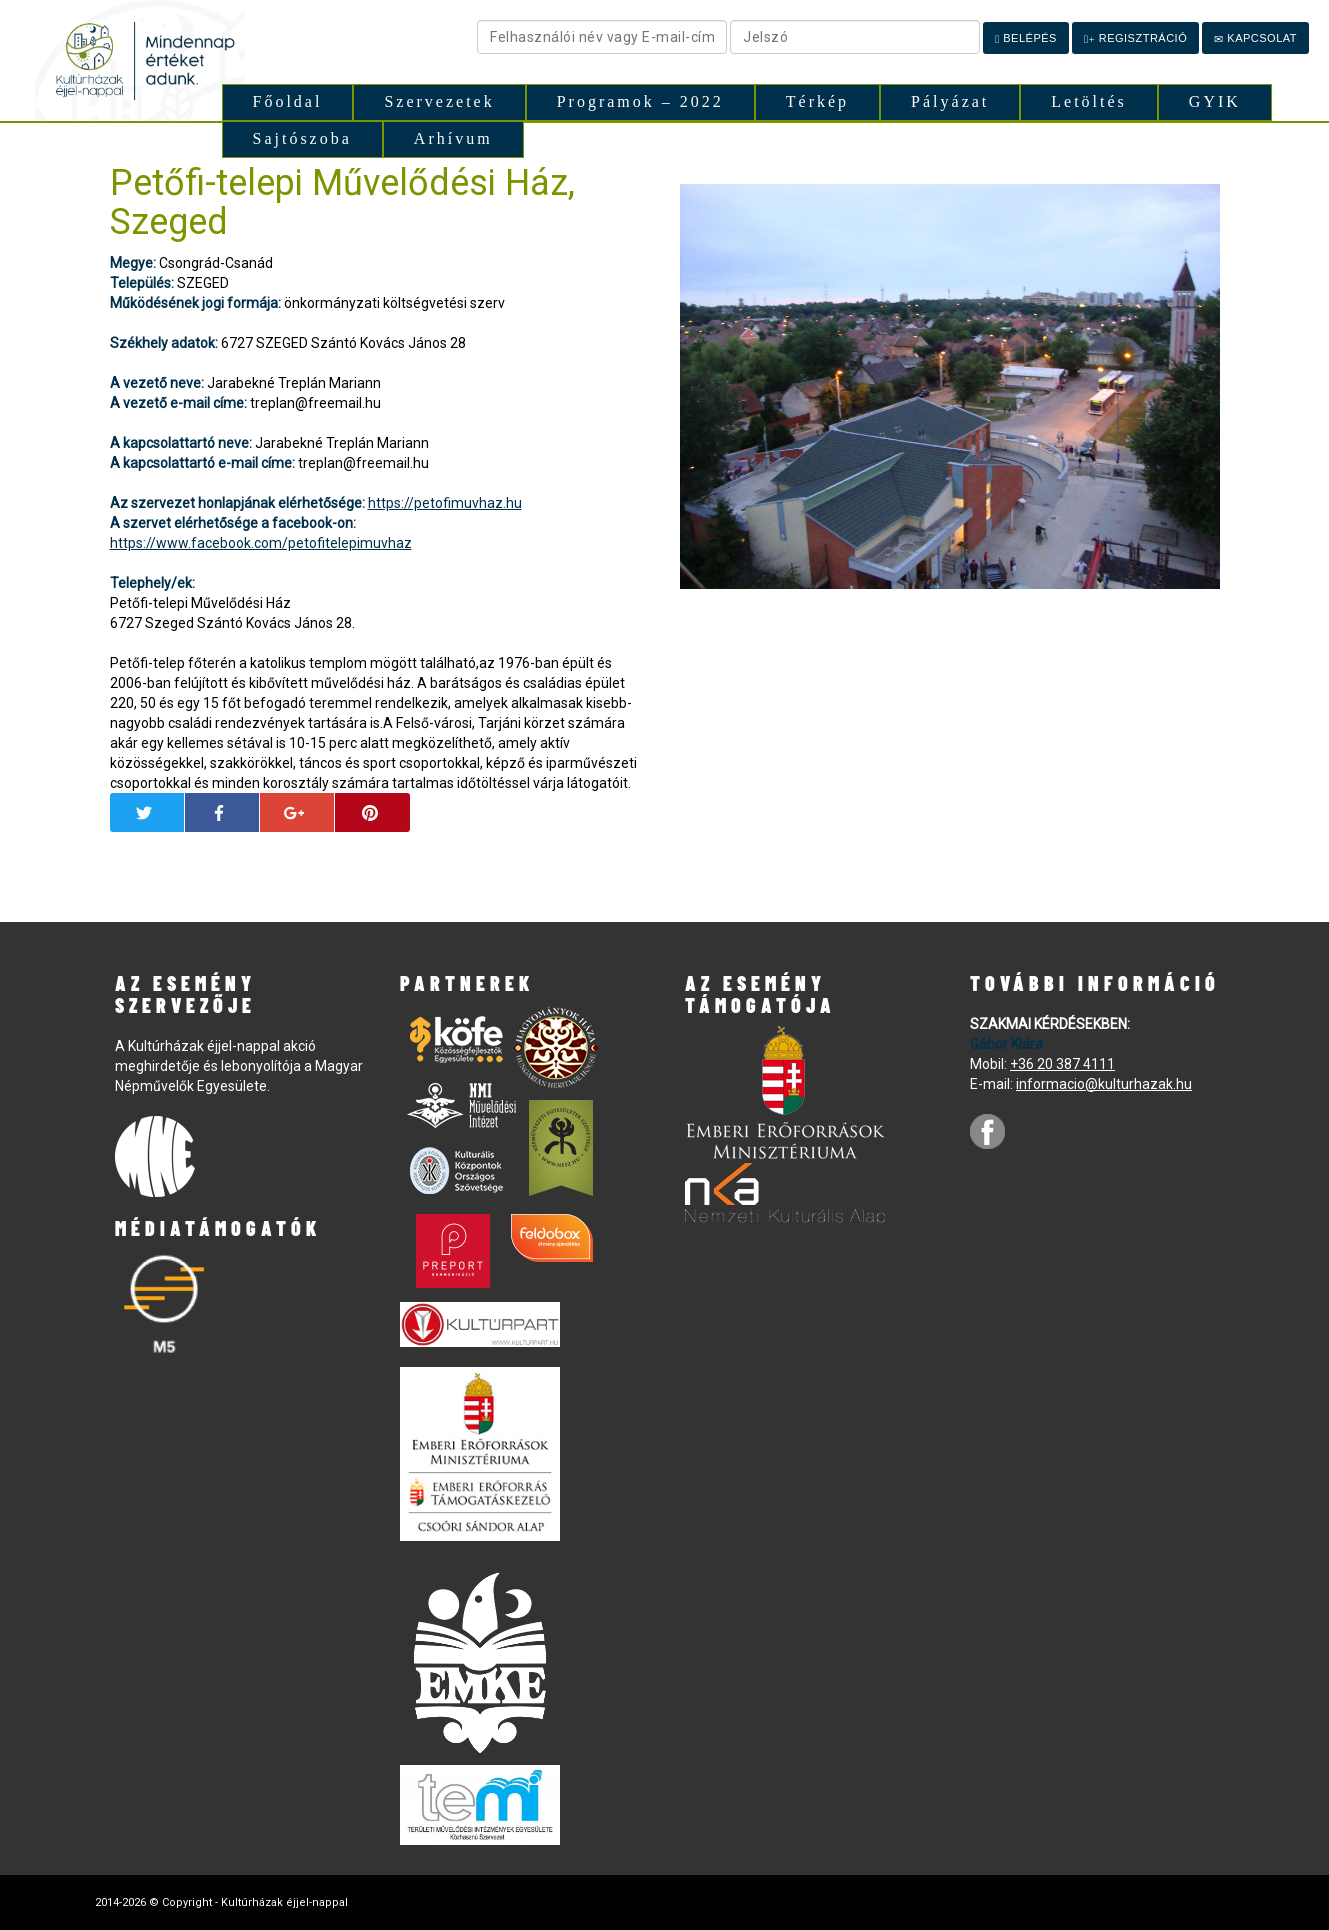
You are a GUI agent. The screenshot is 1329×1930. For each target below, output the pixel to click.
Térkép (817, 101)
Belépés (1026, 38)
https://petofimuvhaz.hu (445, 503)
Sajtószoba (302, 138)
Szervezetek (439, 101)
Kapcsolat (1255, 38)
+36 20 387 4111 (1062, 1064)
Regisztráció (1135, 38)
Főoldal (288, 101)
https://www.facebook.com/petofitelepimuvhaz (261, 543)
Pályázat (950, 101)
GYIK (1215, 101)
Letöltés (1089, 101)
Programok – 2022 (640, 101)
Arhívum (453, 138)
